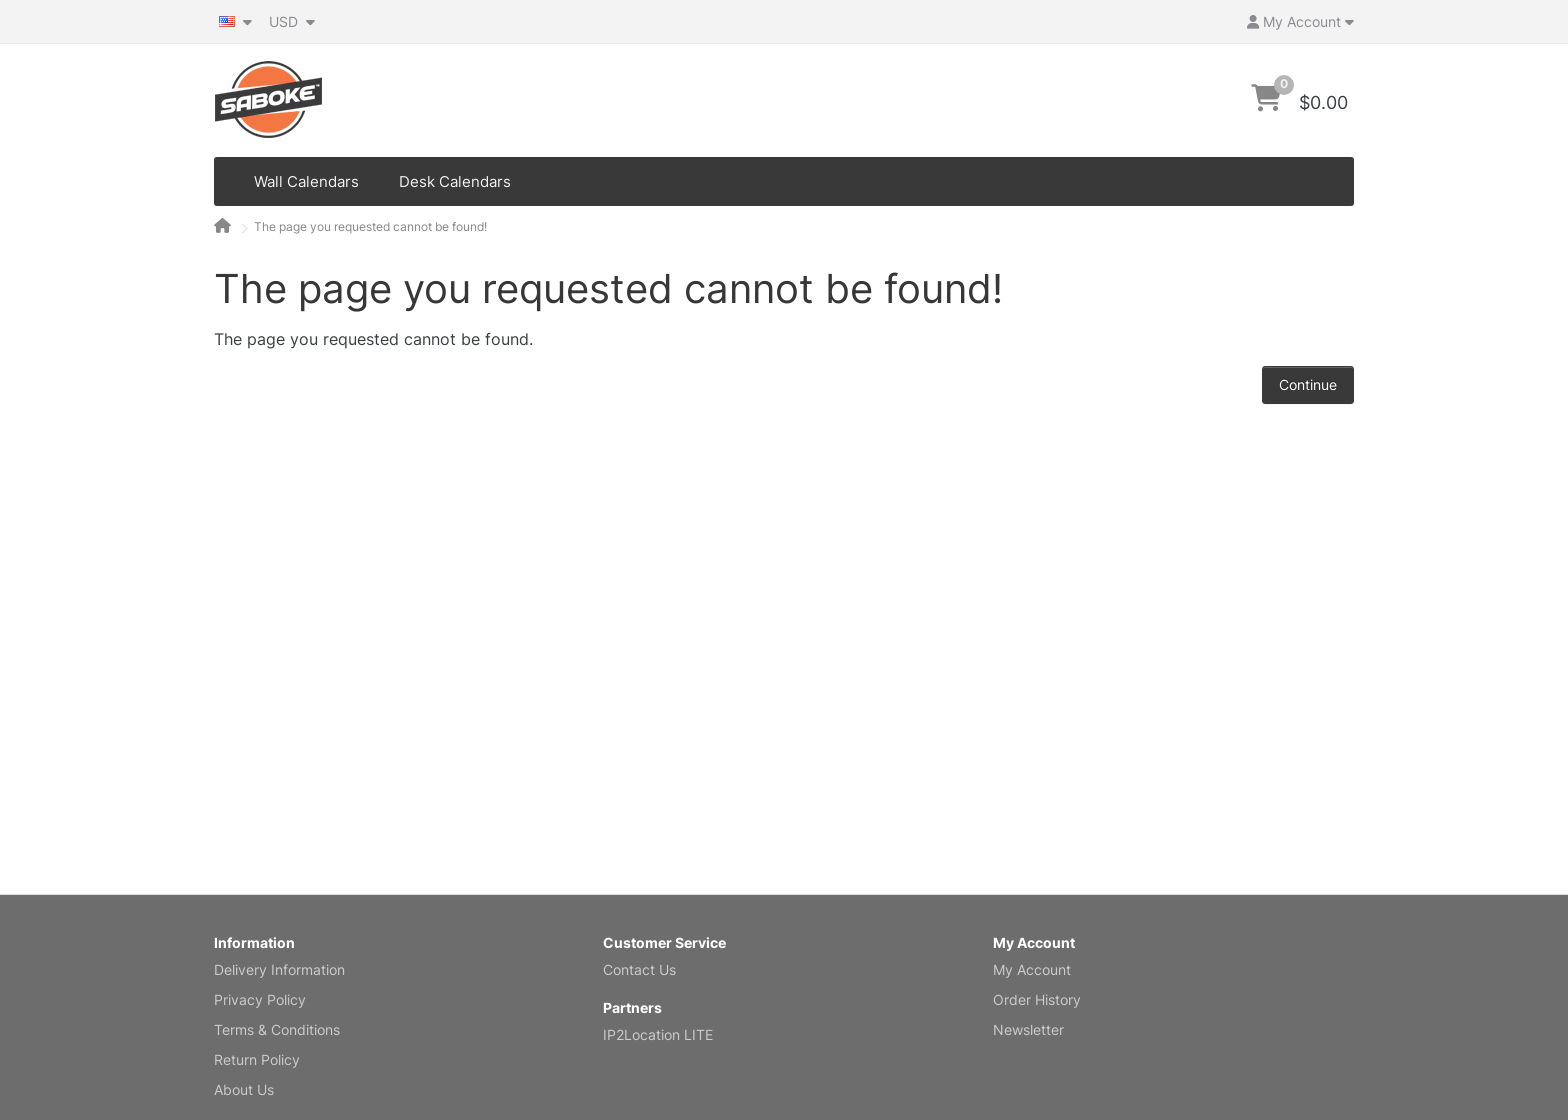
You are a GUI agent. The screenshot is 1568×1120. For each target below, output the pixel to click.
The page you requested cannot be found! (370, 226)
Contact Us (639, 969)
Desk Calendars (455, 181)
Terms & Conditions (277, 1029)
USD (292, 21)
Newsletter (1028, 1029)
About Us (244, 1089)
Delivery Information (279, 969)
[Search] (1192, 101)
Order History (1037, 999)
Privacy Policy (260, 999)
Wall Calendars (306, 181)
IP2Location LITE (658, 1034)
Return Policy (257, 1059)
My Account (1032, 969)
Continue (1308, 384)
